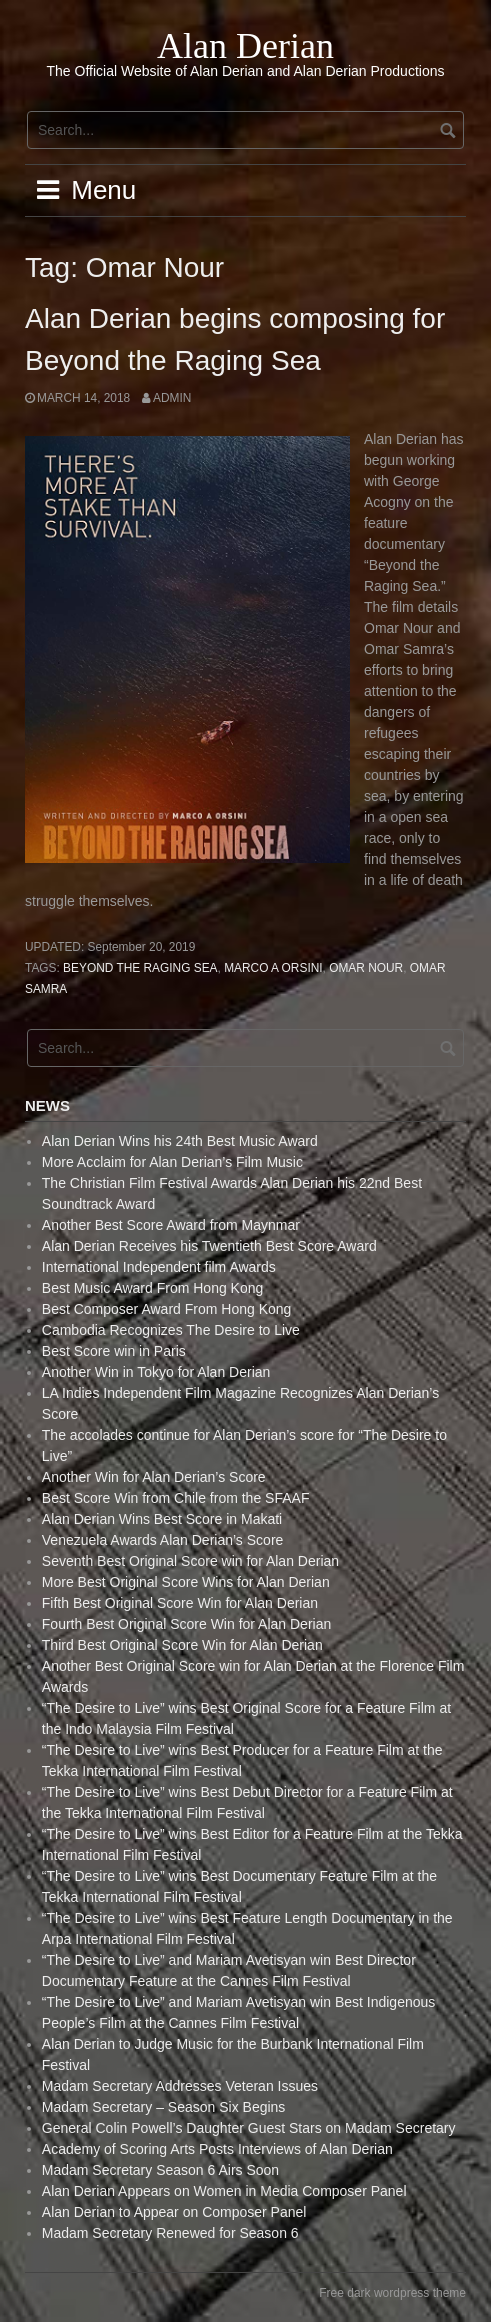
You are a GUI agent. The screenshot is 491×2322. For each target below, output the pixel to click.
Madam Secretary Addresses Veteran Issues (180, 2086)
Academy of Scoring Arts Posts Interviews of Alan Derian (217, 2149)
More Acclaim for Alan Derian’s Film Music (172, 1162)
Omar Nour (366, 968)
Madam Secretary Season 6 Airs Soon (160, 2170)
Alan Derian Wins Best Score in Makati (162, 1519)
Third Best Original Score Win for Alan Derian (182, 1645)
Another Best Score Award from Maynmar (171, 1225)
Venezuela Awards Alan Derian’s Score (163, 1540)
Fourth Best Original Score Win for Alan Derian (186, 1624)
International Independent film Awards (159, 1267)
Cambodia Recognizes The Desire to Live (171, 1330)
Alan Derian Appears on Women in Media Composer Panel (224, 2191)
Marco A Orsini (273, 968)
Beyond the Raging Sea (140, 968)
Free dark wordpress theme (392, 2293)
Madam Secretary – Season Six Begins (164, 2107)
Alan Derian (245, 46)
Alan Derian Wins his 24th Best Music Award (180, 1141)
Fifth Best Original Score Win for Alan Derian (180, 1603)
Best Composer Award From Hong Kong (167, 1309)
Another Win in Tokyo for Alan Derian (156, 1372)
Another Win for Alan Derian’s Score (154, 1477)
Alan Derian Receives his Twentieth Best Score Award (209, 1246)
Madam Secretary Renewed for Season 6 (170, 2233)
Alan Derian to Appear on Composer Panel (174, 2212)
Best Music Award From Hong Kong (153, 1288)
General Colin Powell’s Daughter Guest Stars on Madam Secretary (249, 2128)
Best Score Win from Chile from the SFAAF (176, 1498)
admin (172, 398)
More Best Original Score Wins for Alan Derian (186, 1582)
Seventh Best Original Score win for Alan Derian (190, 1561)
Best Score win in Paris (114, 1351)
